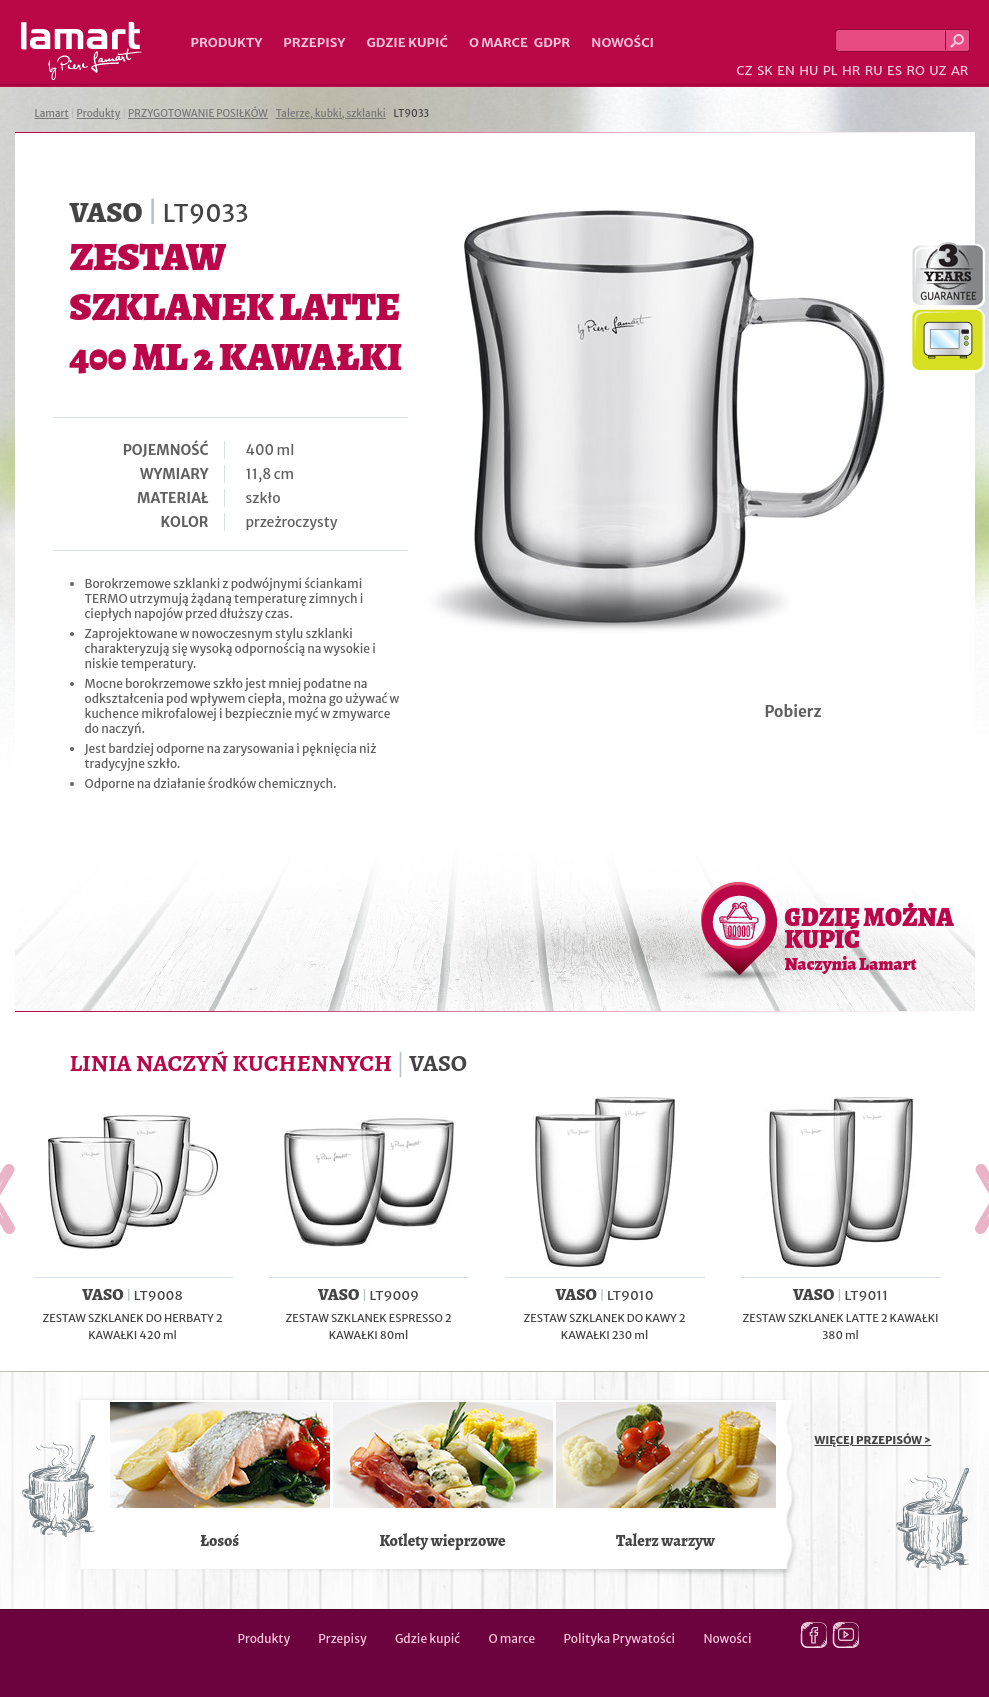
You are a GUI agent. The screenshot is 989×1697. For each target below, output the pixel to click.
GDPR (552, 42)
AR (960, 70)
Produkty (227, 42)
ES (894, 70)
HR (851, 70)
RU (874, 70)
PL (830, 70)
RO (915, 70)
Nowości (622, 42)
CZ (744, 70)
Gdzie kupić (407, 42)
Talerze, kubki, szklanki (331, 113)
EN (786, 70)
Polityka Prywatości (620, 1638)
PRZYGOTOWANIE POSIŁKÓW (198, 113)
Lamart (81, 51)
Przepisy (314, 42)
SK (765, 70)
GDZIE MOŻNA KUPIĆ (869, 938)
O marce (498, 42)
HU (808, 70)
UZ (937, 70)
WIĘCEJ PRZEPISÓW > (873, 1440)
